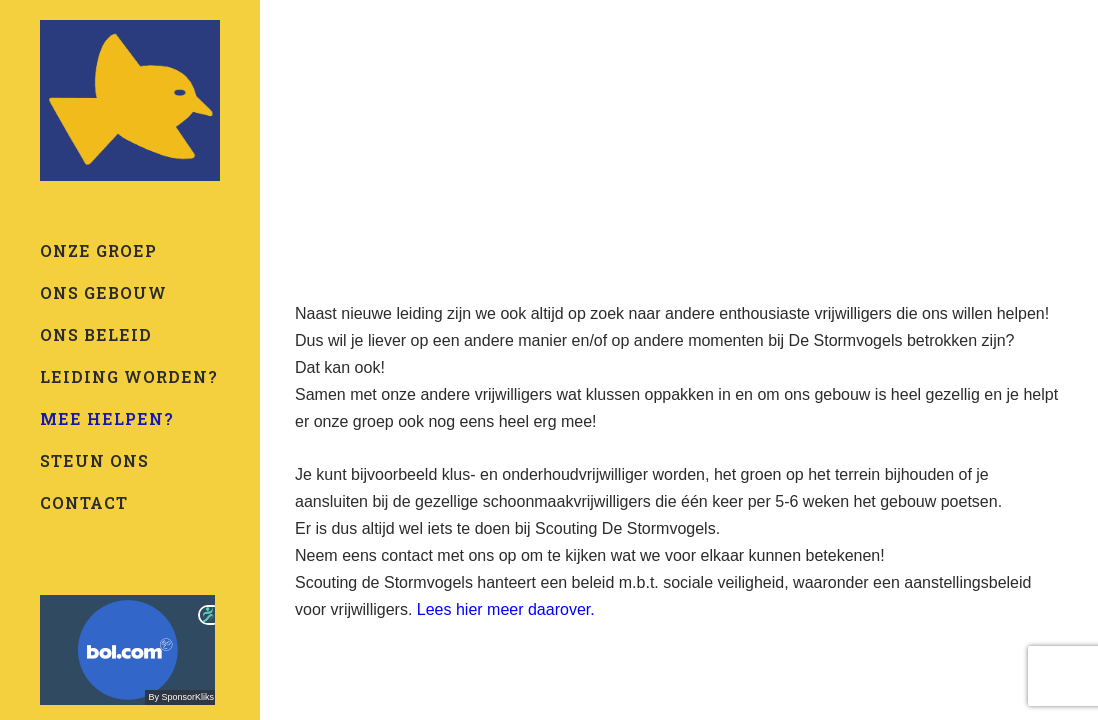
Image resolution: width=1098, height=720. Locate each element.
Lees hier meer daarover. (506, 609)
